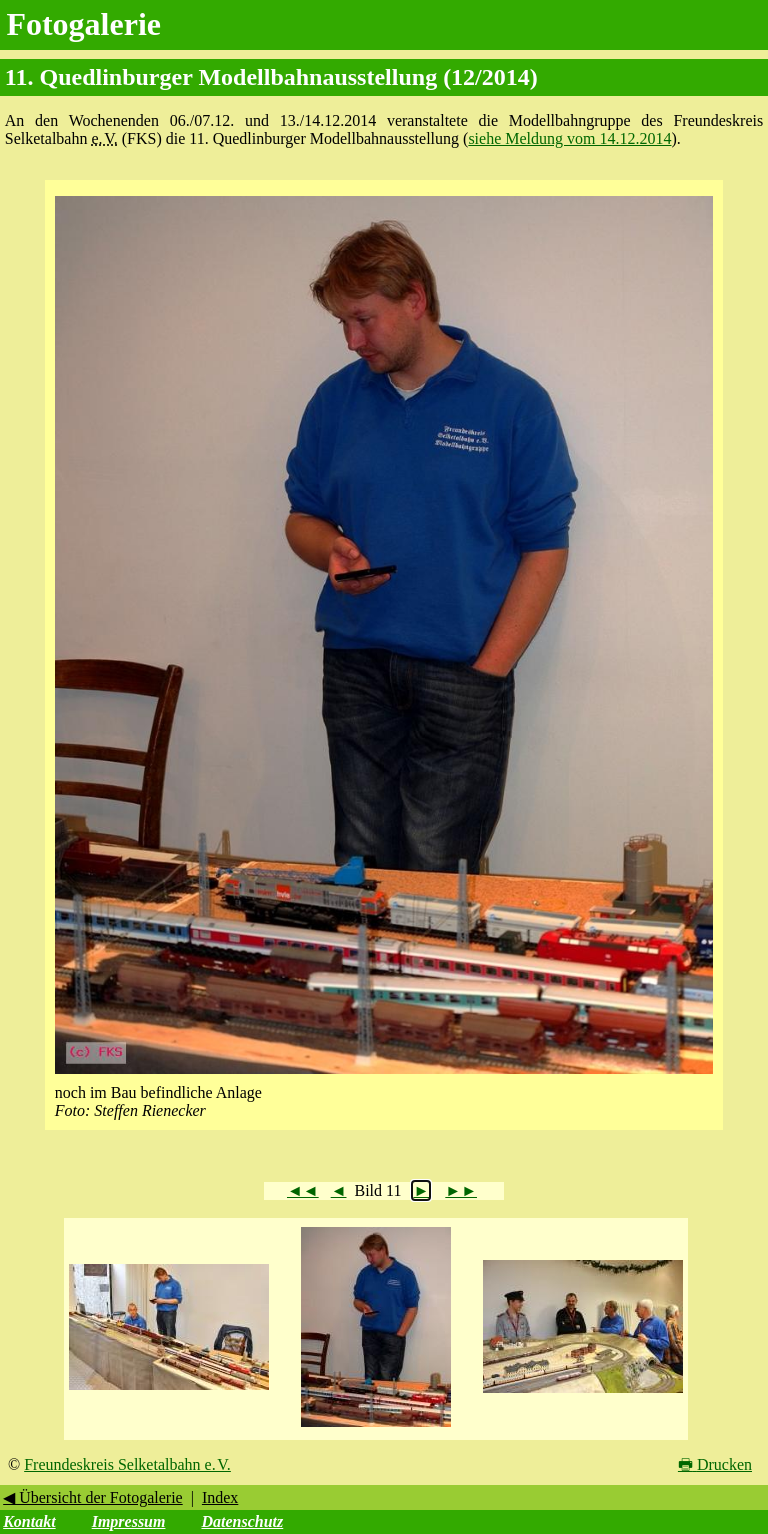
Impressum (129, 1521)
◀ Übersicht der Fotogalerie (93, 1497)
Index (220, 1497)
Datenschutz (242, 1521)
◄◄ (303, 1190)
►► (461, 1190)
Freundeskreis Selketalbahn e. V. (127, 1464)
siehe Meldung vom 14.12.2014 (569, 138)
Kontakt (29, 1521)
